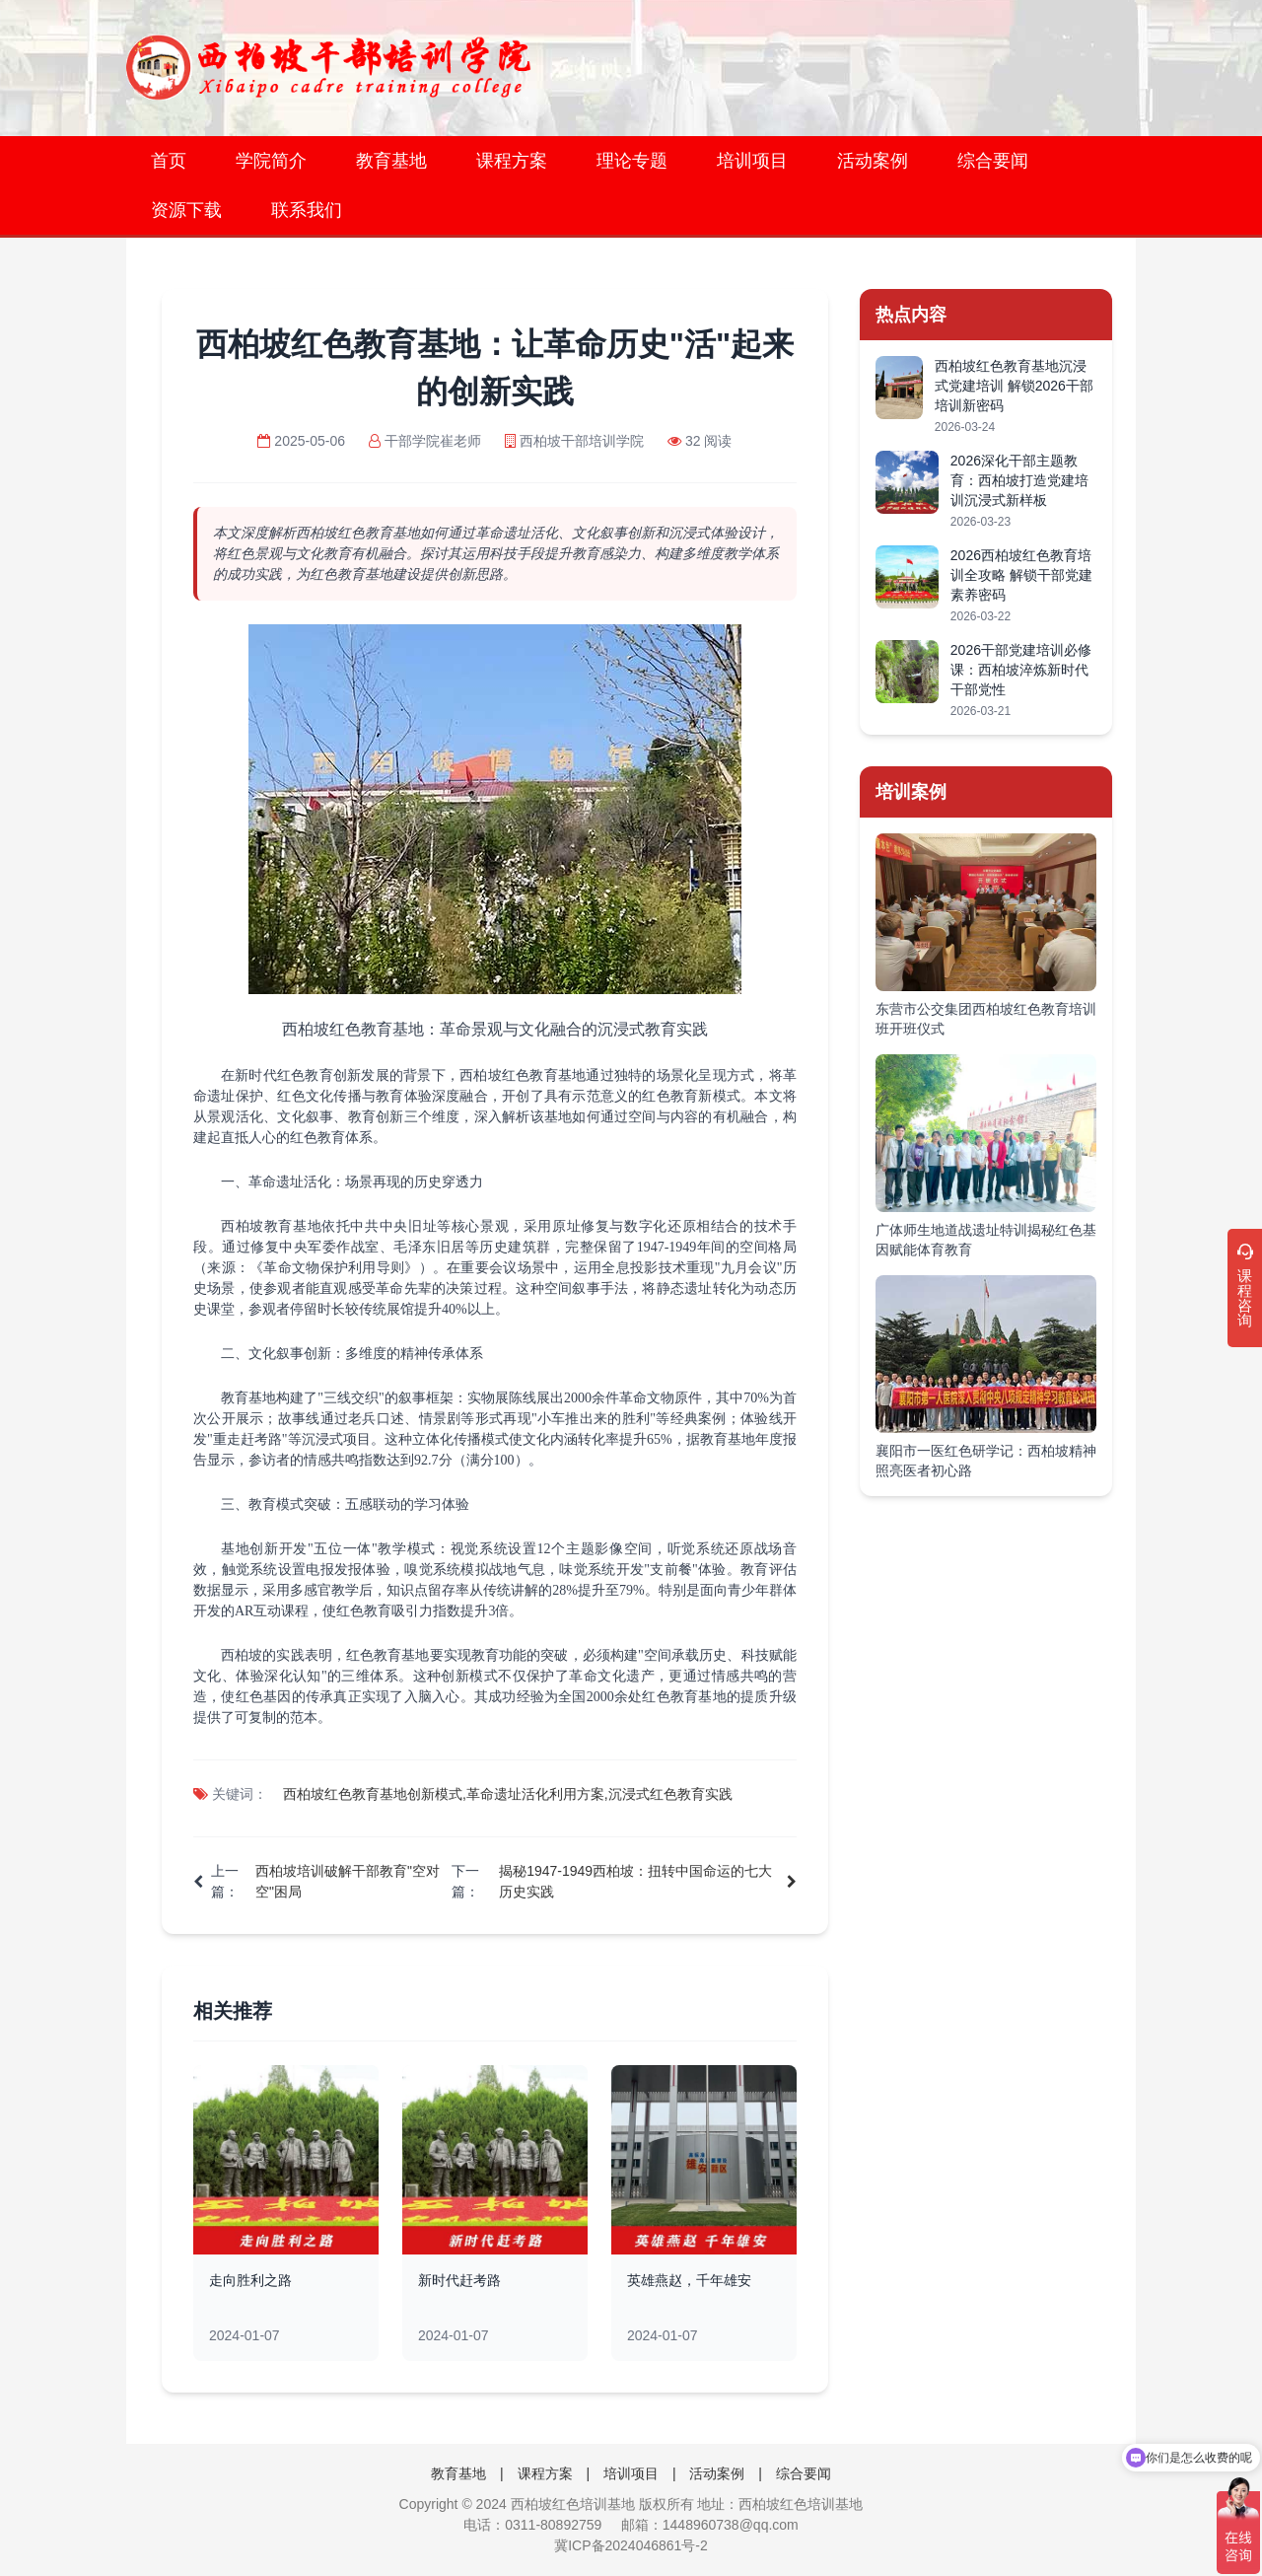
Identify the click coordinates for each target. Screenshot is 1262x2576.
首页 (168, 161)
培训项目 (752, 161)
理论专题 (631, 161)
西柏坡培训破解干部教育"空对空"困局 (347, 1881)
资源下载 (186, 210)
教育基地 (391, 161)
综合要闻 (992, 161)
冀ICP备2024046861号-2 (631, 2545)
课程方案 (511, 161)
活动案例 (872, 161)
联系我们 (306, 210)
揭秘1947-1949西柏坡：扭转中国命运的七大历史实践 (635, 1881)
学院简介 (271, 161)
